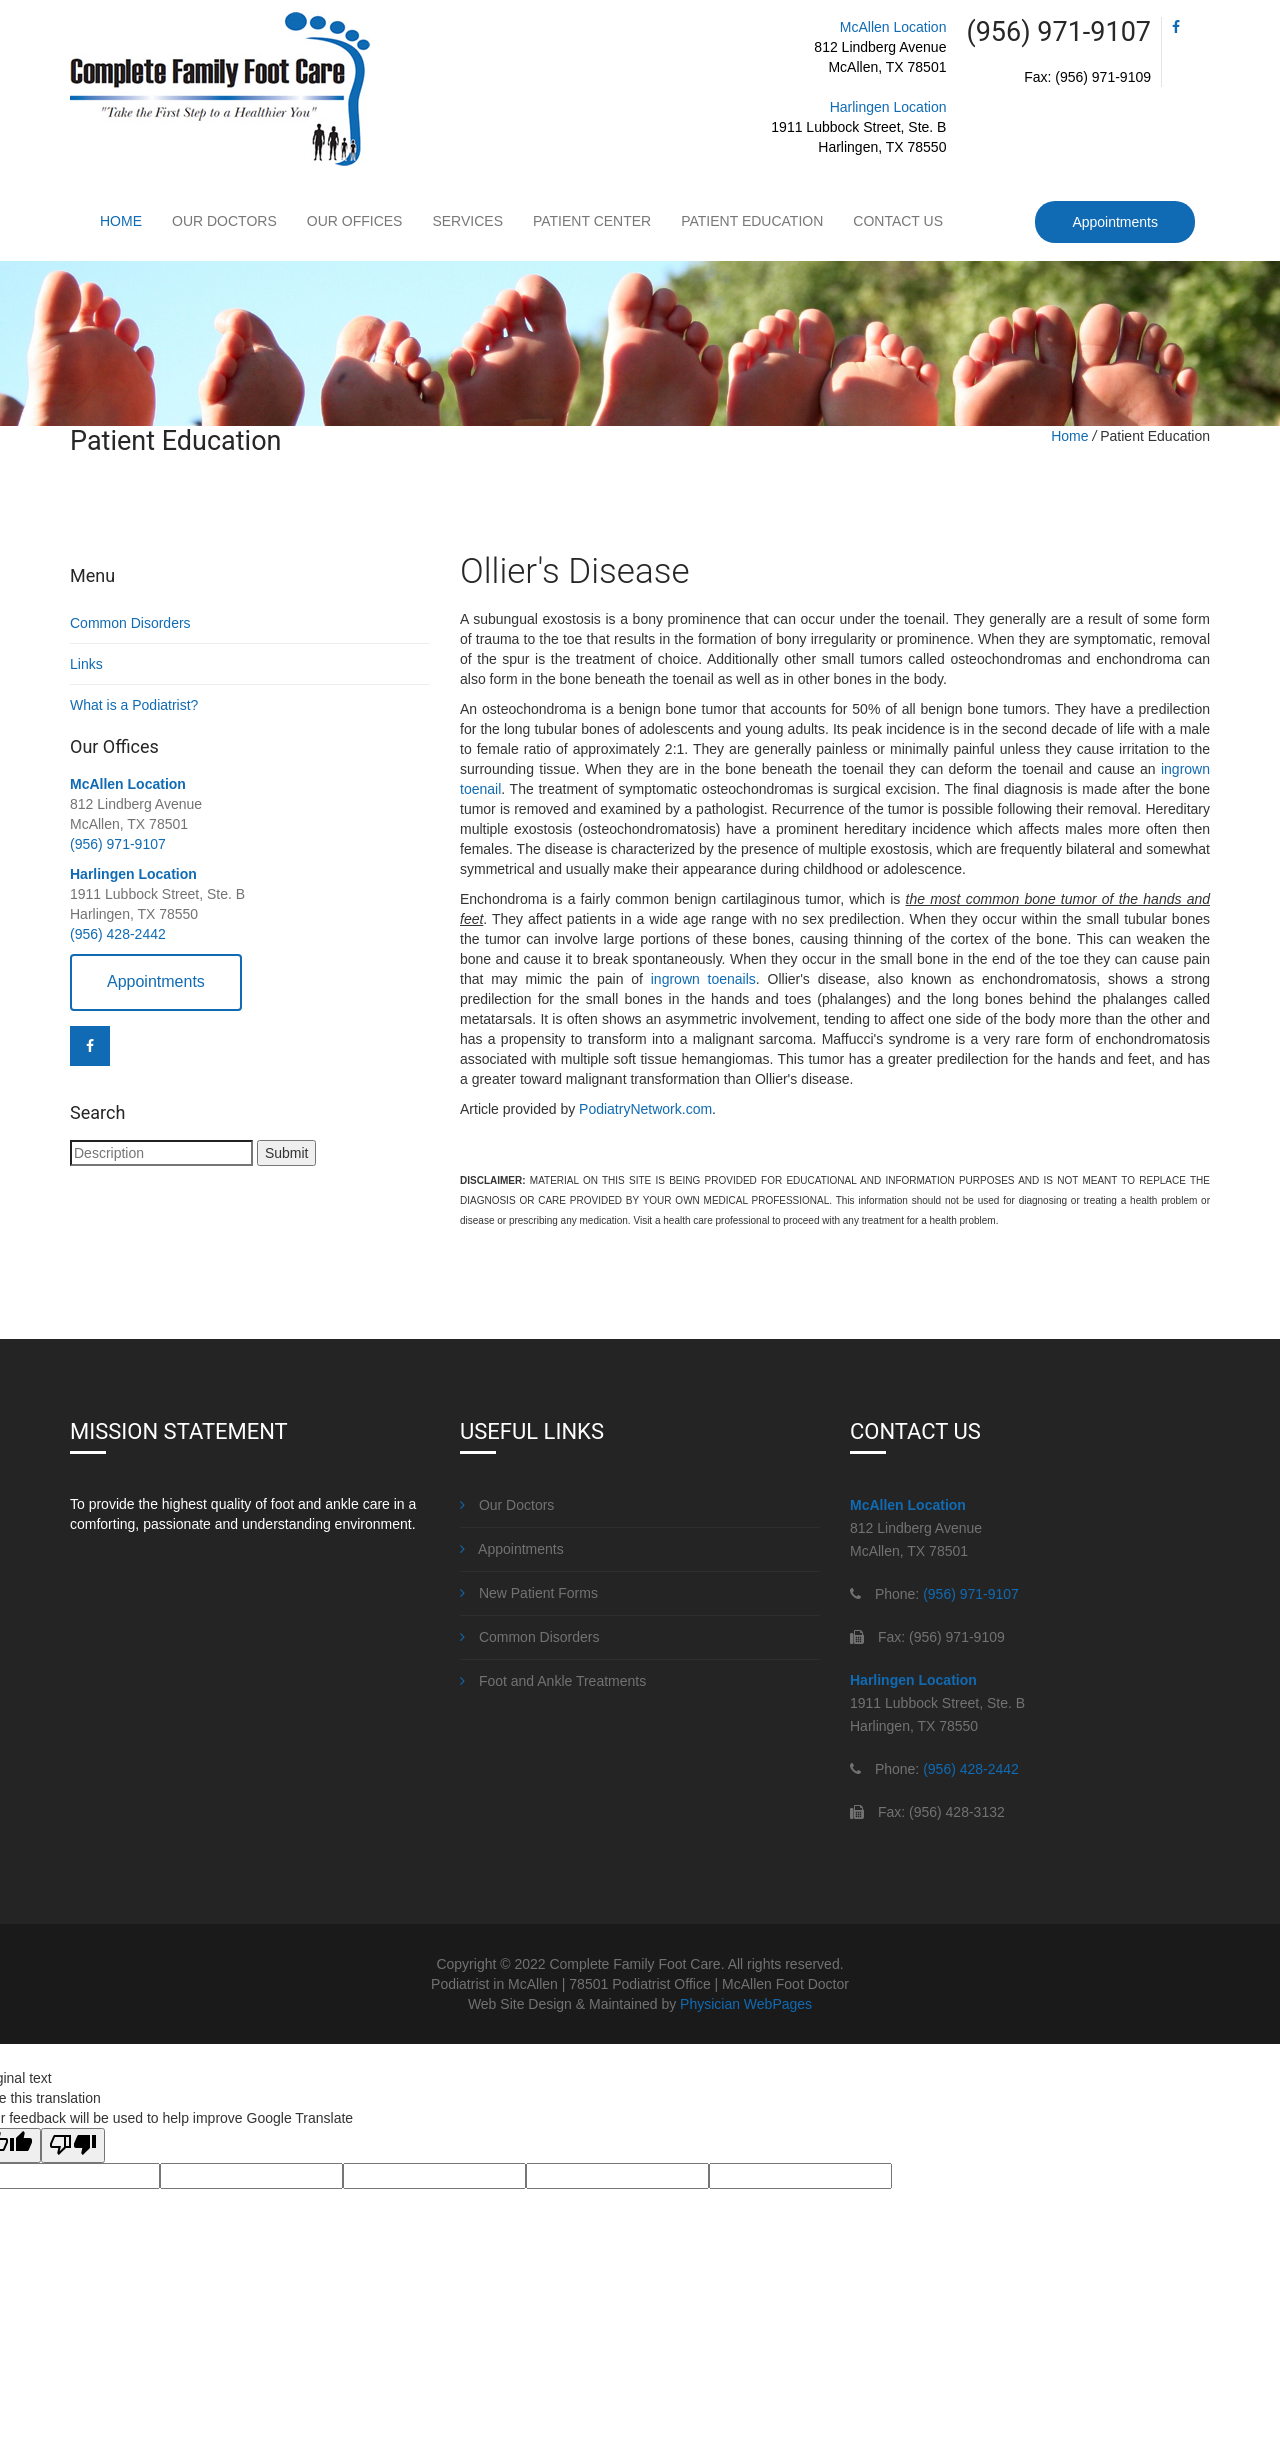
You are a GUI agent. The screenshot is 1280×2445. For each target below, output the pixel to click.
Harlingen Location (888, 107)
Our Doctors (224, 221)
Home (121, 221)
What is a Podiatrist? (134, 705)
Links (86, 664)
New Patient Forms (529, 1593)
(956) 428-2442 (118, 934)
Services (467, 221)
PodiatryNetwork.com (645, 1109)
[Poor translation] (73, 2145)
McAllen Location (893, 27)
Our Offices (355, 221)
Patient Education (752, 221)
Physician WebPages (746, 2004)
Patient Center (592, 221)
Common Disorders (130, 623)
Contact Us (898, 221)
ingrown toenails (703, 979)
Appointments (1115, 222)
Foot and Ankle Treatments (553, 1681)
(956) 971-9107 (118, 844)
